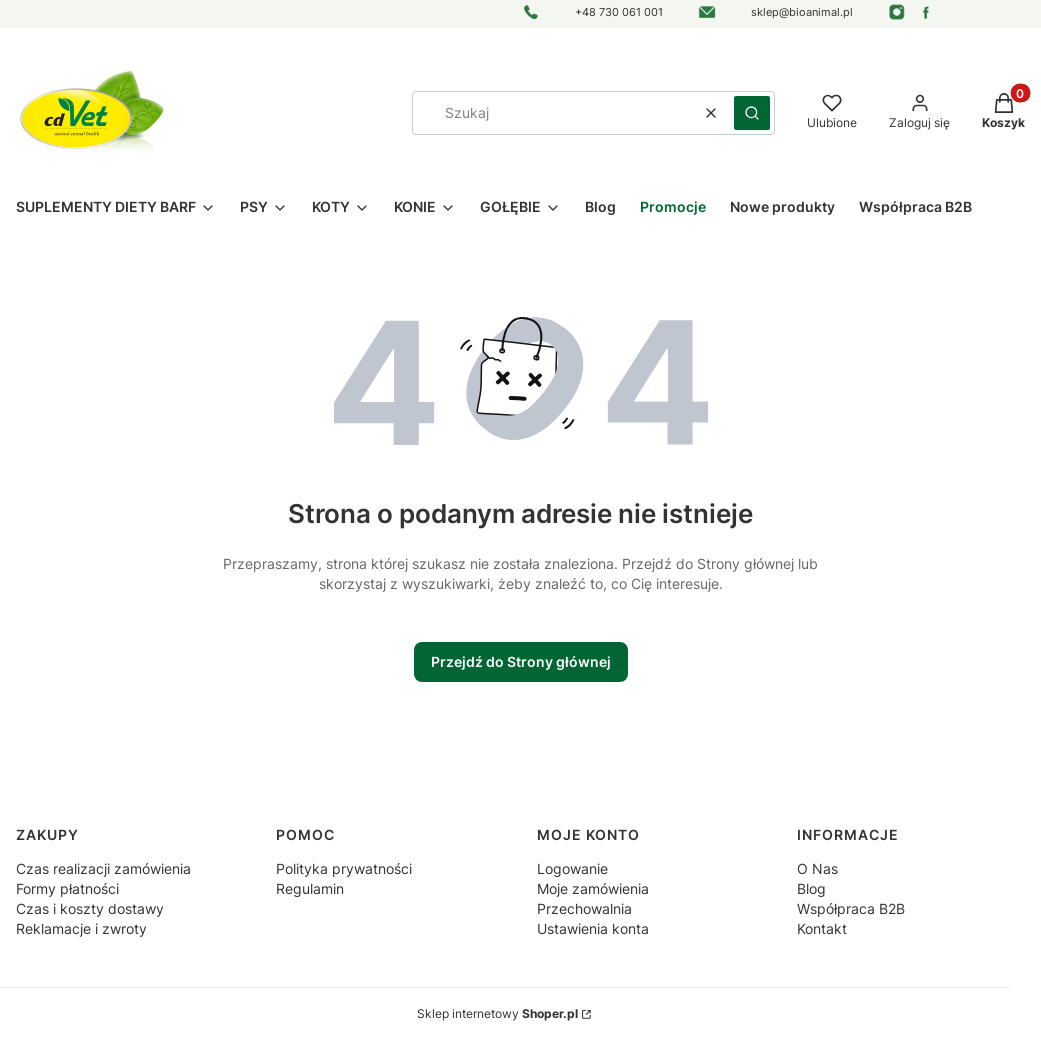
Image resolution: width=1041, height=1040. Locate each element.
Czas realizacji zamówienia (103, 868)
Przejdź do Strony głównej (521, 661)
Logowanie (572, 868)
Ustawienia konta (593, 928)
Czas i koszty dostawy (90, 908)
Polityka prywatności (344, 868)
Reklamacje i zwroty (81, 928)
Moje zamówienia (593, 888)
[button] (752, 113)
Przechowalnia (584, 908)
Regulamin (310, 888)
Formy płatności (67, 888)
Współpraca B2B (851, 908)
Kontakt (822, 928)
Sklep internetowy (497, 1013)
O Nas (817, 868)
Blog (811, 888)
